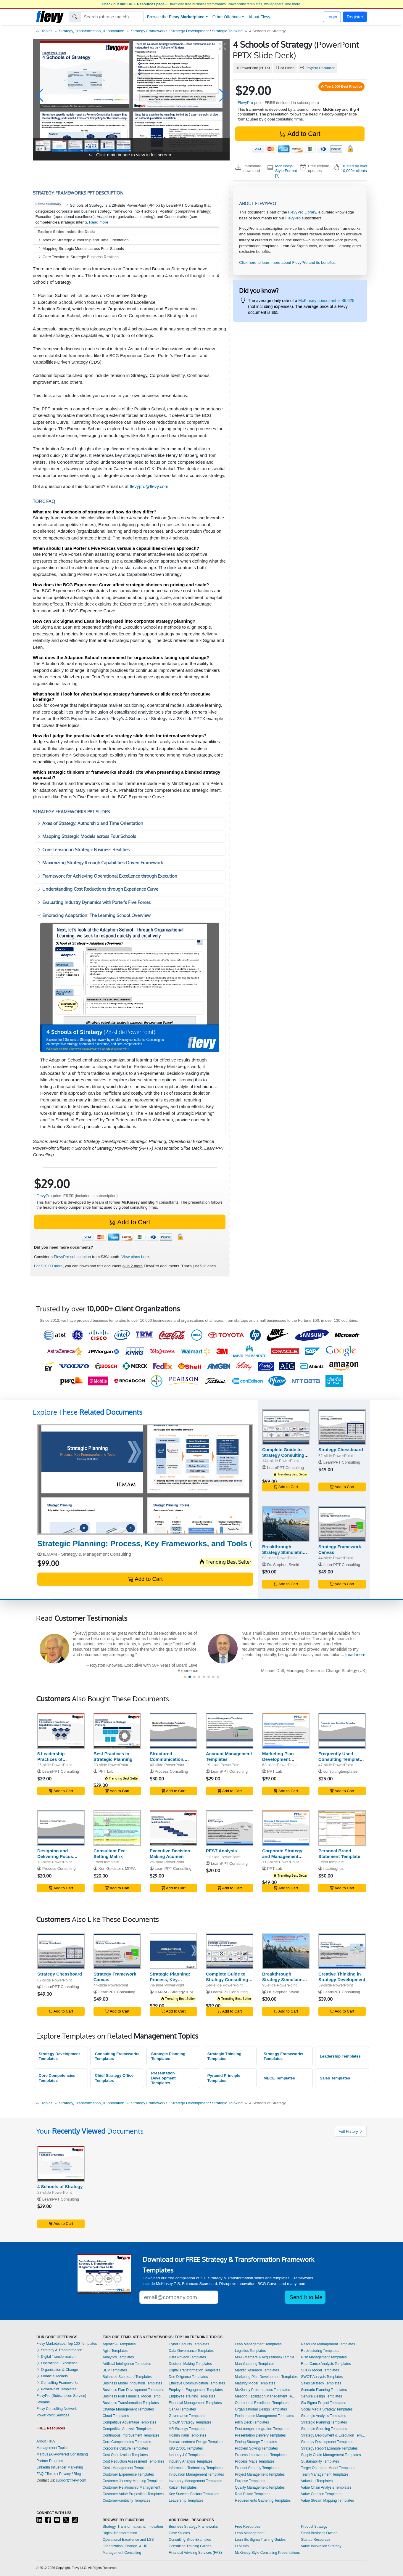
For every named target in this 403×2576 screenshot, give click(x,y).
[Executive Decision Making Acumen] (173, 1828)
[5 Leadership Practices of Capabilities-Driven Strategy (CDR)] (61, 1731)
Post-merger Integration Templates (262, 2429)
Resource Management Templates (328, 2344)
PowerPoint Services (52, 2415)
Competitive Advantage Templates (129, 2422)
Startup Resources (315, 2540)
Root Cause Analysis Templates (326, 2364)
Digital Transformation (55, 2357)
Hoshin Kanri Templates (187, 2435)
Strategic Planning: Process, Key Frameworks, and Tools (170, 1982)
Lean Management (250, 2533)
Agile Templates (115, 2351)
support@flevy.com (71, 2480)
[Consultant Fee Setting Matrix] (117, 1828)
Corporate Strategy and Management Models (282, 1856)
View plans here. (135, 1257)
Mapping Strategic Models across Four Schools (81, 248)
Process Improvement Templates (261, 2455)
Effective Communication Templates (197, 2383)
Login (331, 16)
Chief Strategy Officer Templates (115, 2078)
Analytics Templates (118, 2357)
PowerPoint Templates (56, 2389)
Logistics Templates (250, 2351)
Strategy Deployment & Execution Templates (334, 2435)
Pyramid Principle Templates (223, 2078)
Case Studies (179, 2533)
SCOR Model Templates (320, 2370)
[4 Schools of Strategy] (61, 2164)
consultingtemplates (340, 1771)
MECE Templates (279, 2078)
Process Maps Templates (255, 2461)
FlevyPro (245, 102)
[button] (40, 95)
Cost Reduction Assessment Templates (133, 2461)
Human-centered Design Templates (196, 2442)
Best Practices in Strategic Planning (113, 1756)
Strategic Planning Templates (168, 2056)
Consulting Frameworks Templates (117, 2056)
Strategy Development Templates (59, 2056)
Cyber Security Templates (189, 2344)
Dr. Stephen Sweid (283, 1564)
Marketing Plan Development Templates (266, 2377)
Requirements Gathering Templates (263, 2500)
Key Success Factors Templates (194, 2494)
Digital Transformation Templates (194, 2370)
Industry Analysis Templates (190, 2461)
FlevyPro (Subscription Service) (61, 2396)
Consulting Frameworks (57, 2383)
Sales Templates (335, 2078)
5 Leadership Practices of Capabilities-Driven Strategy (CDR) (57, 1762)
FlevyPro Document (320, 68)
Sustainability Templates (320, 2461)
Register (355, 16)
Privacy (65, 2474)
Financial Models (51, 2376)
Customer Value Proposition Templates (133, 2494)
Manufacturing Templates (255, 2364)
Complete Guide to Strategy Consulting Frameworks (283, 1455)
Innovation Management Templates (196, 2474)
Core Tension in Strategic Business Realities (78, 257)
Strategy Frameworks (149, 31)
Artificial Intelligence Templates (127, 2364)
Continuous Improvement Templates (131, 2435)
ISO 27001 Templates (186, 2448)
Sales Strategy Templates (321, 2383)
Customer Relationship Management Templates (134, 2487)
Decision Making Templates (190, 2364)
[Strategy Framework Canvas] (342, 1524)
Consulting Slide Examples (190, 2540)
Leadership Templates (340, 2056)
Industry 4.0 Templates (186, 2455)
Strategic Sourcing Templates (324, 2429)
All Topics (44, 31)
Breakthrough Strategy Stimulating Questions (283, 1552)
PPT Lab (106, 1771)
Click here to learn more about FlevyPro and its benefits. (287, 262)
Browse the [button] (176, 17)
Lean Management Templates (258, 2344)
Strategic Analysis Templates (323, 2416)
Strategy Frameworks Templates (283, 2056)
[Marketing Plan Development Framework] (285, 1731)
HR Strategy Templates (187, 2429)
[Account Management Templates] (229, 1731)
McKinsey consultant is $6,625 (326, 300)
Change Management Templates (128, 2409)
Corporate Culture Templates (125, 2448)
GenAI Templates (182, 2409)
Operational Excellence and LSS (128, 2540)
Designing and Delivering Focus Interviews (55, 1856)
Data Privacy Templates (187, 2357)
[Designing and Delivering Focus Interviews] (61, 1828)
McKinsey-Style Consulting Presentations (267, 2553)
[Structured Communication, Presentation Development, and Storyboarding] (173, 1731)
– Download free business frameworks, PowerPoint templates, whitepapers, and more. (201, 4)
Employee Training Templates (192, 2396)
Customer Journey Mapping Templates (133, 2481)
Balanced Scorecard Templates (127, 2377)
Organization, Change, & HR (125, 2546)
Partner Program (49, 2461)
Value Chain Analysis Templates (326, 2487)
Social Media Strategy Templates (327, 2409)
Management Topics (52, 2448)
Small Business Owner (319, 2533)
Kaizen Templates (183, 2487)
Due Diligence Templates (188, 2377)
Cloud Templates (116, 2416)
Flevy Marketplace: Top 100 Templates (66, 2343)
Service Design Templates (321, 2396)
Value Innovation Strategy (321, 2546)
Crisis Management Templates (126, 2468)
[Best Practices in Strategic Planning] (117, 1731)
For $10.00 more (48, 1266)
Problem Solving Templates (256, 2448)
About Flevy (259, 17)
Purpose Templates (250, 2481)
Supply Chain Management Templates (331, 2455)
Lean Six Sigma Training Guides (260, 2540)
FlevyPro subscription (72, 1257)
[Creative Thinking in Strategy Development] (342, 1951)
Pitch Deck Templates (252, 2422)
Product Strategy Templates (256, 2468)
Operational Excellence (57, 2363)
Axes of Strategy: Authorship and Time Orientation (83, 240)
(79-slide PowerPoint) (180, 1543)
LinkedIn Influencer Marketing (59, 2467)
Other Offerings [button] (226, 17)
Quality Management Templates (260, 2487)
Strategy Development (190, 31)
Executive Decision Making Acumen (170, 1853)
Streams (43, 2402)
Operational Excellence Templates (261, 2403)
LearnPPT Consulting (285, 1467)
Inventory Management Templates (195, 2481)
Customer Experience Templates (128, 2474)
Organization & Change (57, 2370)
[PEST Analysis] (229, 1828)
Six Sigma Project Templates (323, 2403)
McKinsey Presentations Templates (262, 2390)
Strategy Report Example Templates (329, 2448)
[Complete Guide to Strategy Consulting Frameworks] (285, 1427)
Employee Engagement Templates (196, 2390)
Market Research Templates (257, 2370)
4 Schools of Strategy (60, 2186)
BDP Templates (115, 2370)
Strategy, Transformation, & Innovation (91, 31)
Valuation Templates (317, 2481)
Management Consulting (122, 2553)
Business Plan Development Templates (133, 2390)
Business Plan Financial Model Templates (134, 2396)
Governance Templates (187, 2416)
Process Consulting (171, 1771)
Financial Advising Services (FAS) (195, 2553)
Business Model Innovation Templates (132, 2383)
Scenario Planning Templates (324, 2390)
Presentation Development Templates (163, 2078)
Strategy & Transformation (59, 2350)
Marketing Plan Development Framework (278, 1759)
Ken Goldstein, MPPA (117, 1868)
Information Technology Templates (196, 2468)
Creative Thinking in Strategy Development (341, 1976)
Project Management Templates (260, 2474)
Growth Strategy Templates (190, 2422)
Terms (51, 2474)
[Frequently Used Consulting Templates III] (342, 1731)
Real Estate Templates (252, 2494)
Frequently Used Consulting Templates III (341, 1759)
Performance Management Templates (264, 2416)
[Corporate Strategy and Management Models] (285, 1828)
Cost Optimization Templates (125, 2455)
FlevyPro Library (302, 212)
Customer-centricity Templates (126, 2500)
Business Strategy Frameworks (193, 2526)
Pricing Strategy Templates (256, 2442)
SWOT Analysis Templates (322, 2377)
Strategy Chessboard (340, 1449)
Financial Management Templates (195, 2403)
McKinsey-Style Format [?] (286, 171)
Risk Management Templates (324, 2357)
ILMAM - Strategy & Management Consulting (87, 1554)
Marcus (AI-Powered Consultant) (62, 2454)
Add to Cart (299, 133)
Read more (98, 222)
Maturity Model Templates (255, 2383)
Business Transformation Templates (131, 2403)
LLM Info (242, 2546)
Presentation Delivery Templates (260, 2435)
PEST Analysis (221, 1850)
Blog (77, 2474)
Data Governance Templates (191, 2351)
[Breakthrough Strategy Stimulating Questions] (285, 1524)
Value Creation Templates (321, 2494)
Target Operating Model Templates (328, 2468)
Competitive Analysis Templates (128, 2429)
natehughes (333, 1868)
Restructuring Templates (320, 2351)
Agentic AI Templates (119, 2344)
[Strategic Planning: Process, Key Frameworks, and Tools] (145, 1479)
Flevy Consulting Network (56, 2409)
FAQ (39, 2474)
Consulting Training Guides (190, 2546)
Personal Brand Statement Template (339, 1853)
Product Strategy (314, 2526)
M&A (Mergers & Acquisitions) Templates (266, 2357)
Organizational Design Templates (261, 2409)
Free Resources (247, 2526)
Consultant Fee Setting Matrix (109, 1853)
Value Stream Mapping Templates (327, 2500)
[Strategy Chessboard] (342, 1427)
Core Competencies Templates (57, 2078)
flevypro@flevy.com (149, 486)
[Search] (112, 17)
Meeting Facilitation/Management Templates (266, 2396)
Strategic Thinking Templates (224, 2056)
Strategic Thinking (227, 31)
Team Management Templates (325, 2474)
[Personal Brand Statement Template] (342, 1828)
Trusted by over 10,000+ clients (354, 168)
